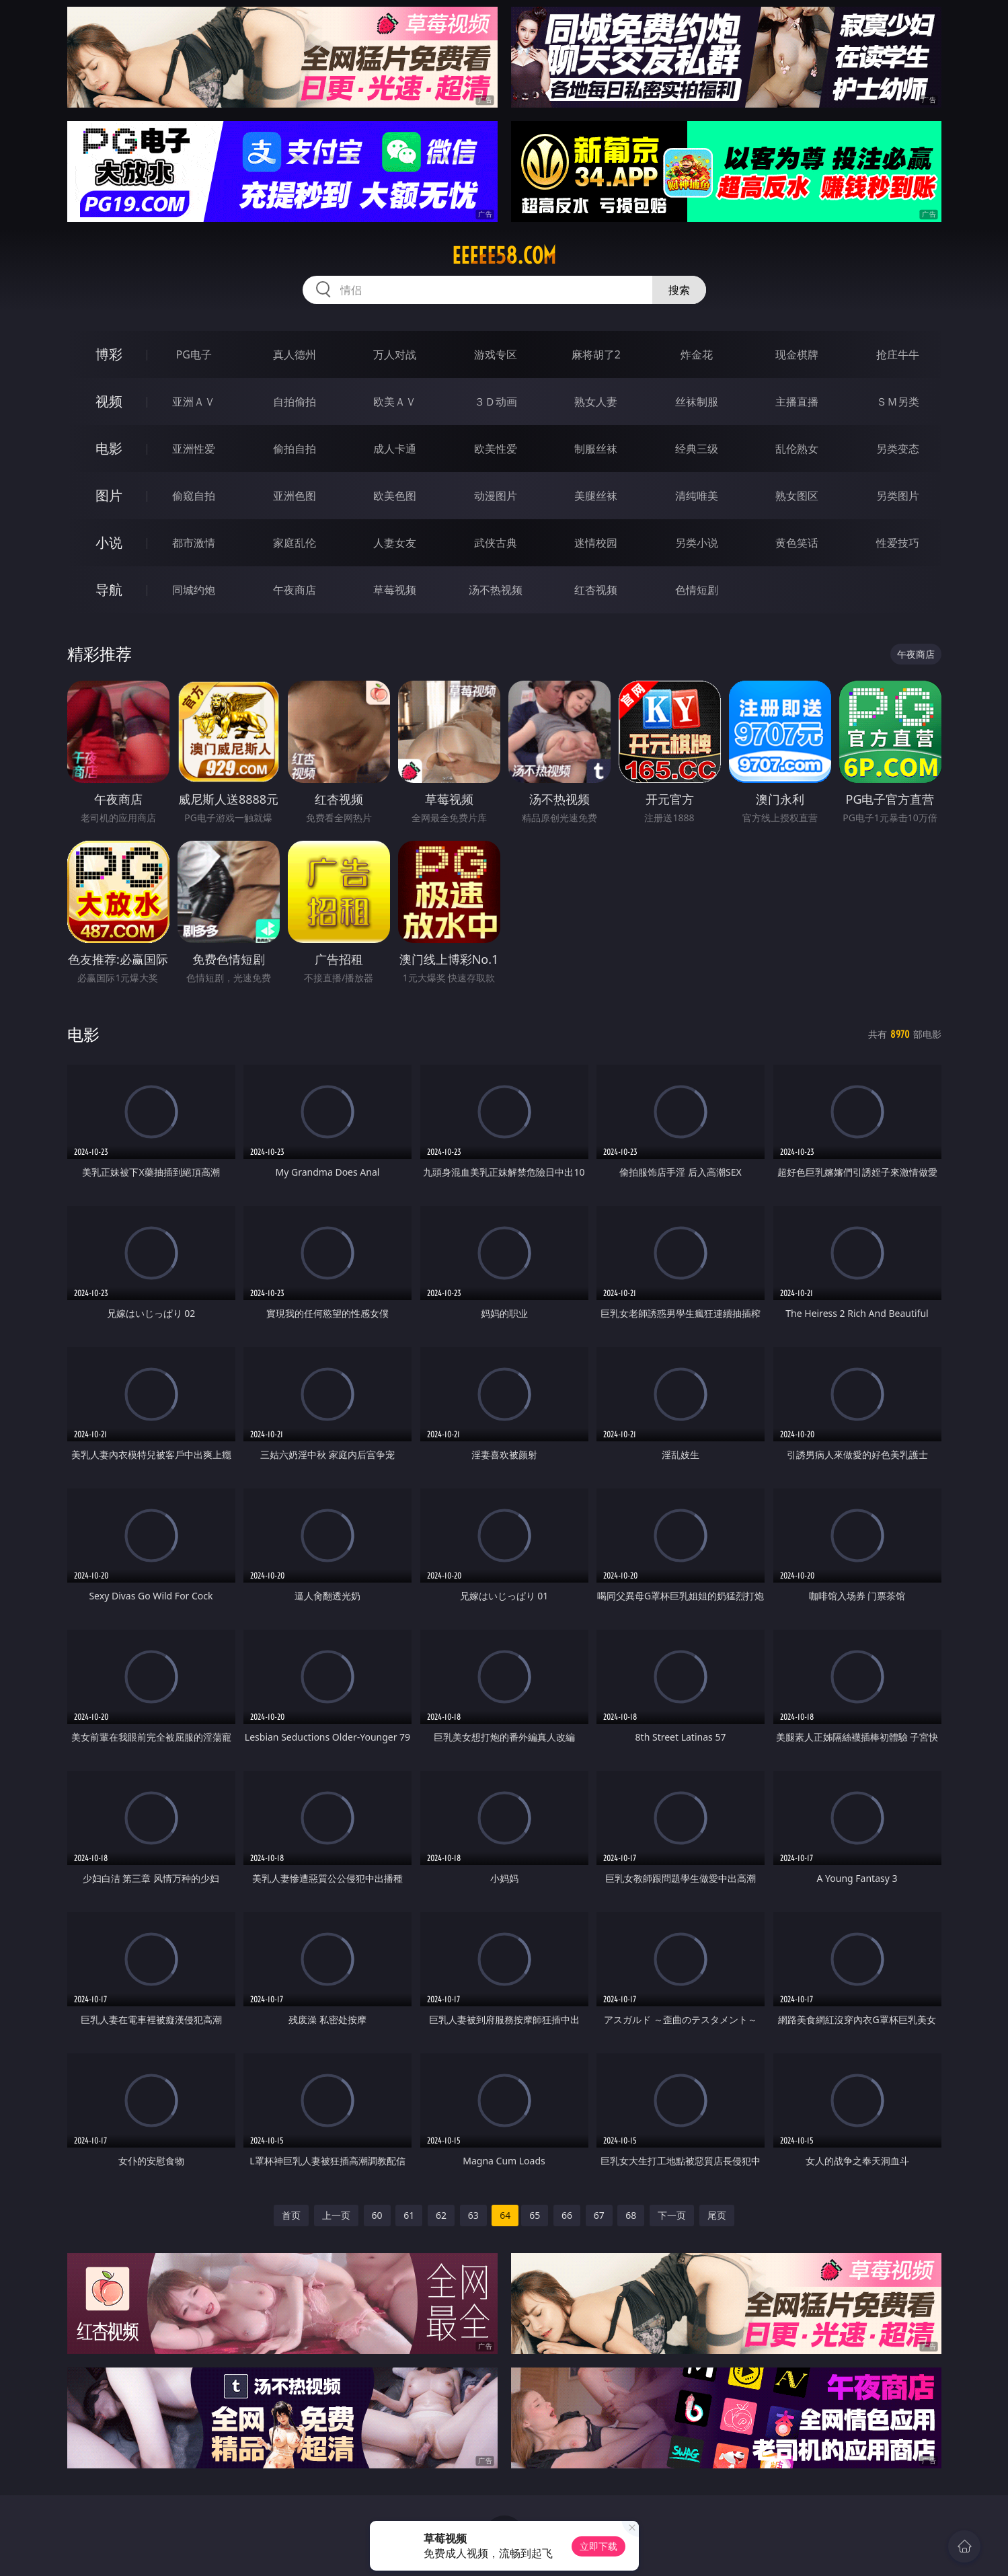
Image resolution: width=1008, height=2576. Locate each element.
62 (441, 2215)
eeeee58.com (504, 255)
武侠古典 (495, 542)
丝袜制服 (696, 401)
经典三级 (696, 448)
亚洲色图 (294, 495)
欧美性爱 (495, 448)
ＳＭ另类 (897, 401)
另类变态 (897, 448)
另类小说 (696, 542)
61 (408, 2215)
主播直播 (796, 401)
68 (630, 2215)
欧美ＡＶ (394, 401)
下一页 (672, 2215)
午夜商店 (294, 589)
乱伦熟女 (796, 448)
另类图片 (897, 495)
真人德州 (294, 354)
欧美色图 (394, 495)
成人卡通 (394, 448)
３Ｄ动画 (495, 401)
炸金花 (697, 354)
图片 (108, 495)
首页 (291, 2215)
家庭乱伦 (294, 542)
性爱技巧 (897, 542)
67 (599, 2215)
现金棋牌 (796, 354)
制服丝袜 (595, 448)
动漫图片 (495, 495)
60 (377, 2215)
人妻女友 (394, 542)
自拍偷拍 (294, 401)
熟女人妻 (595, 401)
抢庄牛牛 (897, 354)
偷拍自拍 (294, 448)
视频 (108, 401)
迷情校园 (595, 542)
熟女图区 (796, 495)
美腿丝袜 (595, 495)
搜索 (679, 289)
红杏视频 (595, 589)
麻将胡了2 (596, 354)
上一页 (336, 2215)
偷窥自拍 (193, 495)
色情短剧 (696, 589)
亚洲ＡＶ (193, 401)
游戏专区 (495, 354)
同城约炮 (193, 589)
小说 (108, 542)
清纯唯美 (696, 495)
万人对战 (394, 354)
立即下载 (598, 2546)
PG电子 (194, 354)
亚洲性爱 (193, 448)
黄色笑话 (796, 542)
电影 (108, 448)
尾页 (716, 2215)
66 (566, 2215)
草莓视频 (394, 589)
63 (473, 2215)
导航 (108, 589)
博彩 (108, 354)
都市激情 (193, 542)
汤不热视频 (495, 589)
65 (534, 2215)
